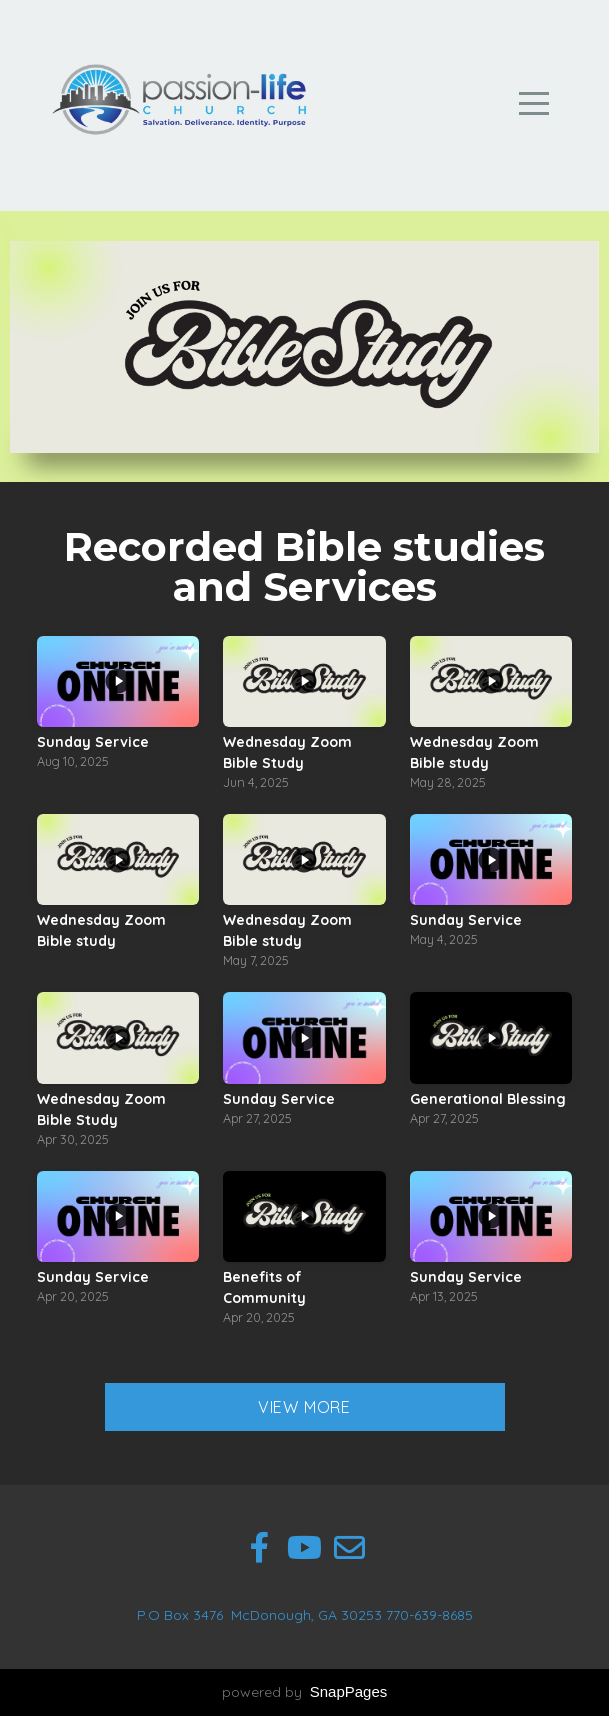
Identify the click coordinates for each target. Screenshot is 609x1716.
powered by (305, 1692)
